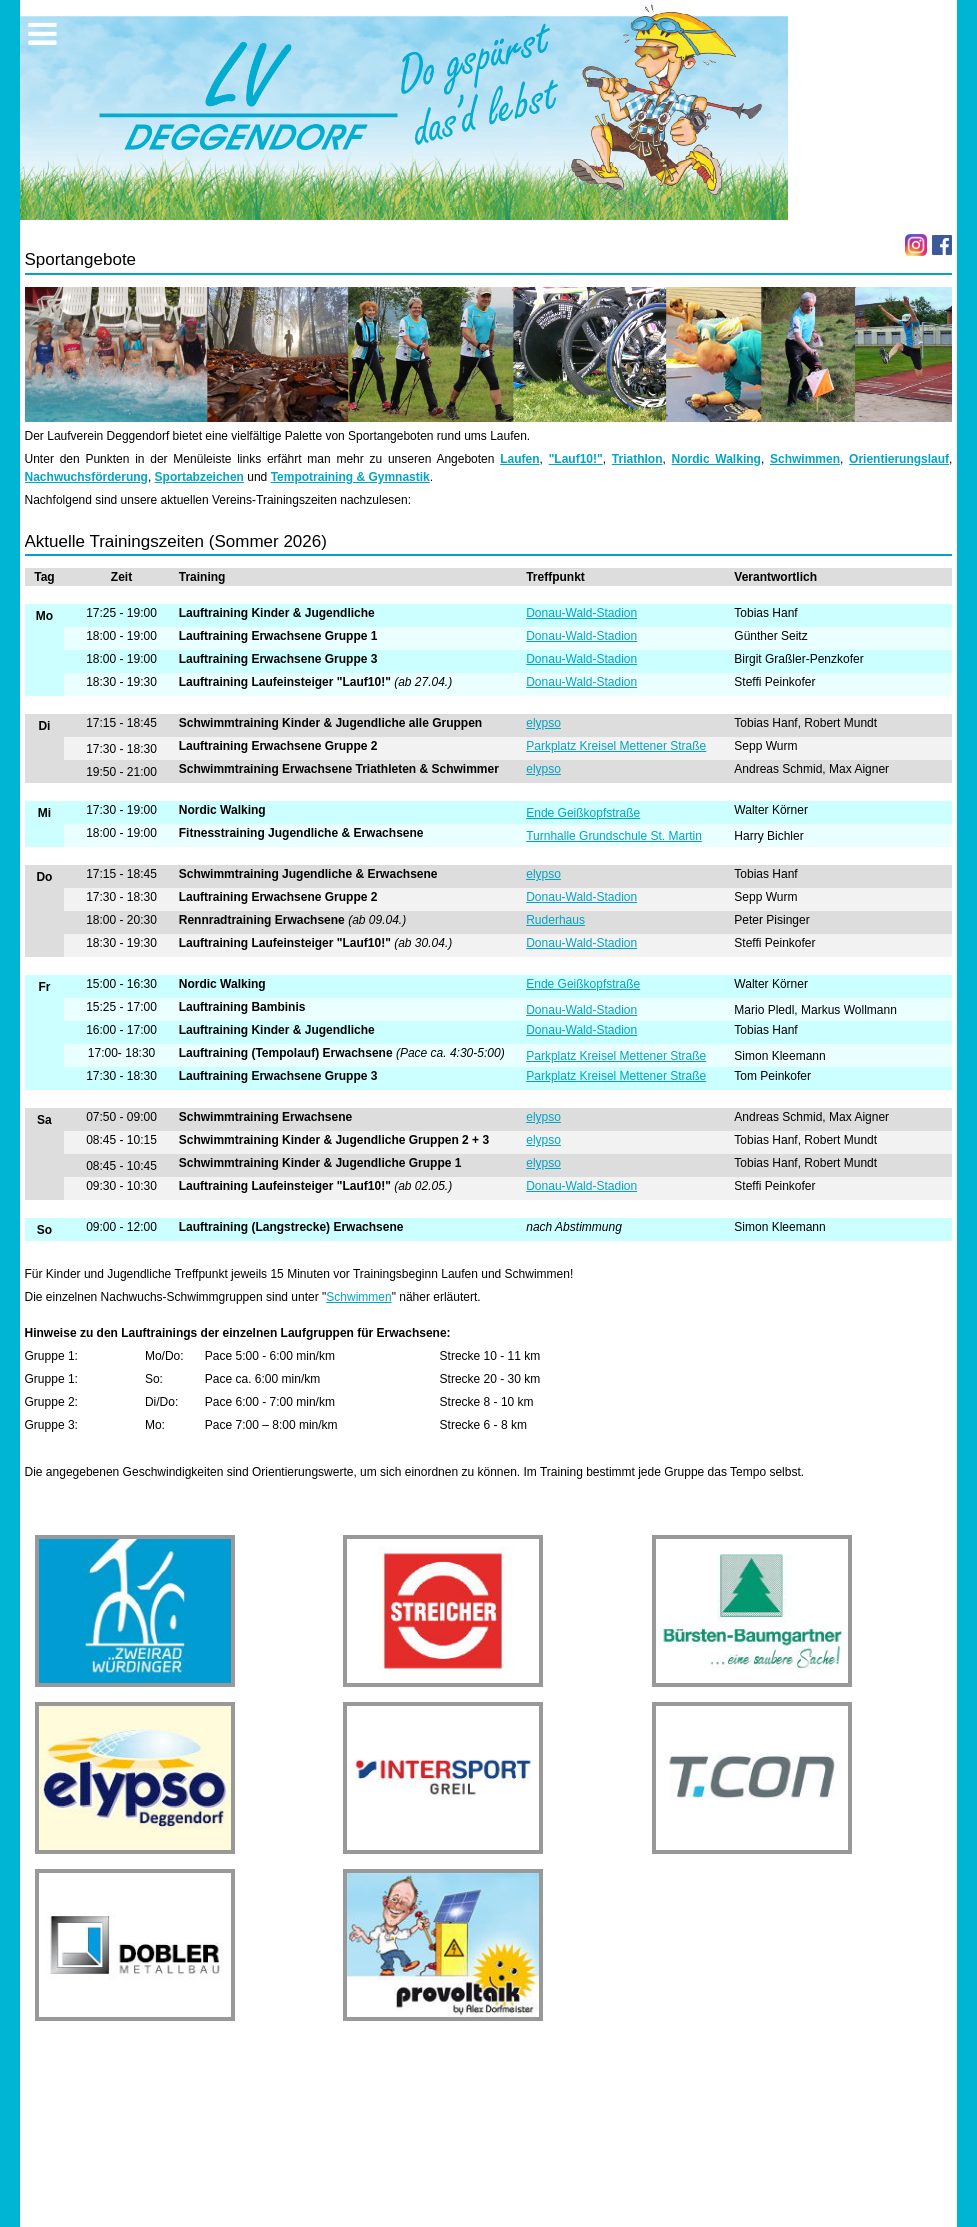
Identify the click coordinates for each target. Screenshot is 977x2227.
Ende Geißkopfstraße (583, 813)
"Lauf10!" (576, 459)
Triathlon (637, 459)
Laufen (519, 459)
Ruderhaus (555, 920)
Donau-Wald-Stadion (581, 613)
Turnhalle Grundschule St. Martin (614, 836)
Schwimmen (805, 459)
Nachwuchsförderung (86, 477)
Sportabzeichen (199, 477)
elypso (543, 723)
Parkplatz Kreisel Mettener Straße (616, 746)
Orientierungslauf (899, 459)
